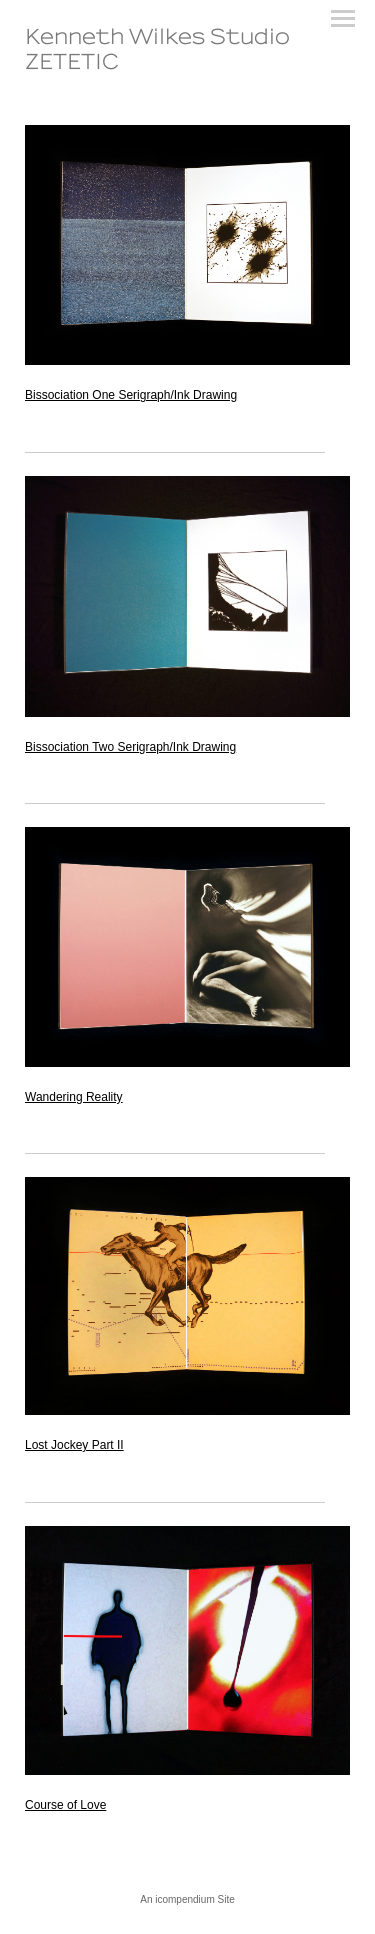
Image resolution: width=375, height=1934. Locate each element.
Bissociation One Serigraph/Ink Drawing (131, 395)
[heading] (187, 65)
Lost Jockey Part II (74, 1445)
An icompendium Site (187, 1899)
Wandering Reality (74, 1097)
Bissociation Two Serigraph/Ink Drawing (130, 747)
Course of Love (65, 1805)
